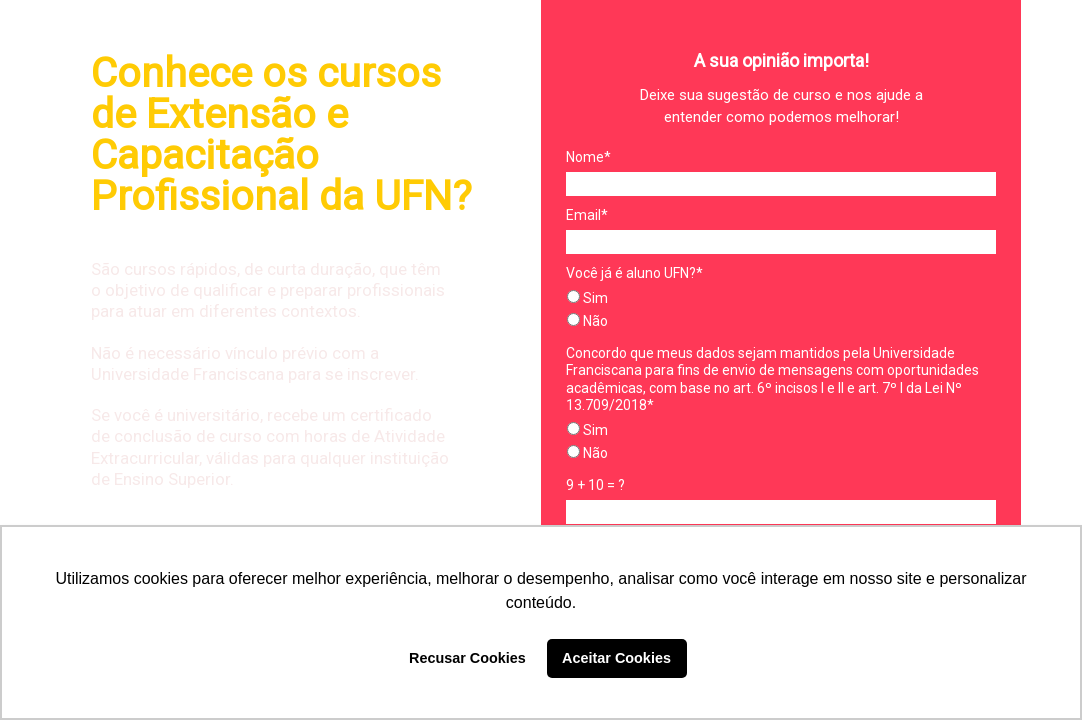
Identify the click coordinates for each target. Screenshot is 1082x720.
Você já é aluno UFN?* (634, 273)
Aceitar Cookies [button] (616, 658)
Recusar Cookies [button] (467, 658)
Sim (587, 298)
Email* (587, 215)
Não (587, 321)
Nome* (588, 157)
